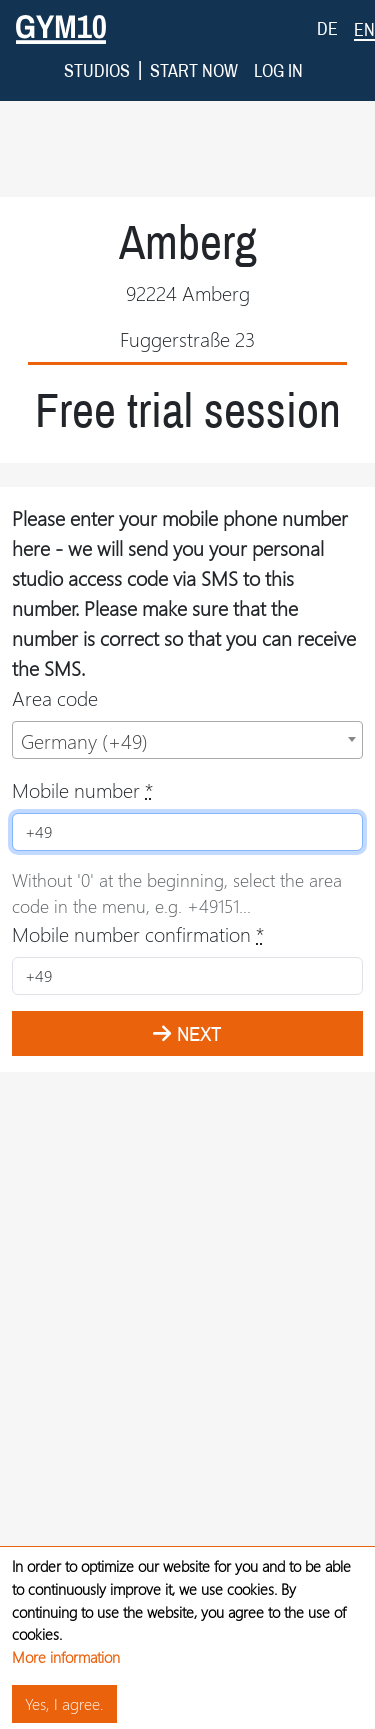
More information (66, 1655)
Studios (97, 38)
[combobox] (187, 708)
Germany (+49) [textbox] (84, 708)
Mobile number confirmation (138, 901)
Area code (55, 665)
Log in (278, 38)
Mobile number (82, 757)
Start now (194, 38)
